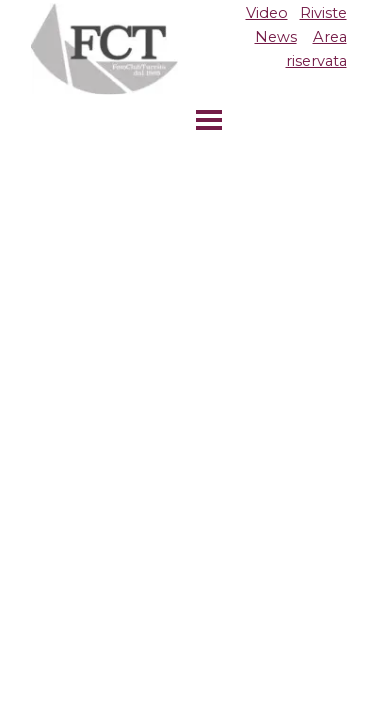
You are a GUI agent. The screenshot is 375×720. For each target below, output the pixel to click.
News (276, 37)
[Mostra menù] (209, 120)
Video (267, 13)
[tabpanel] (272, 37)
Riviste (323, 13)
